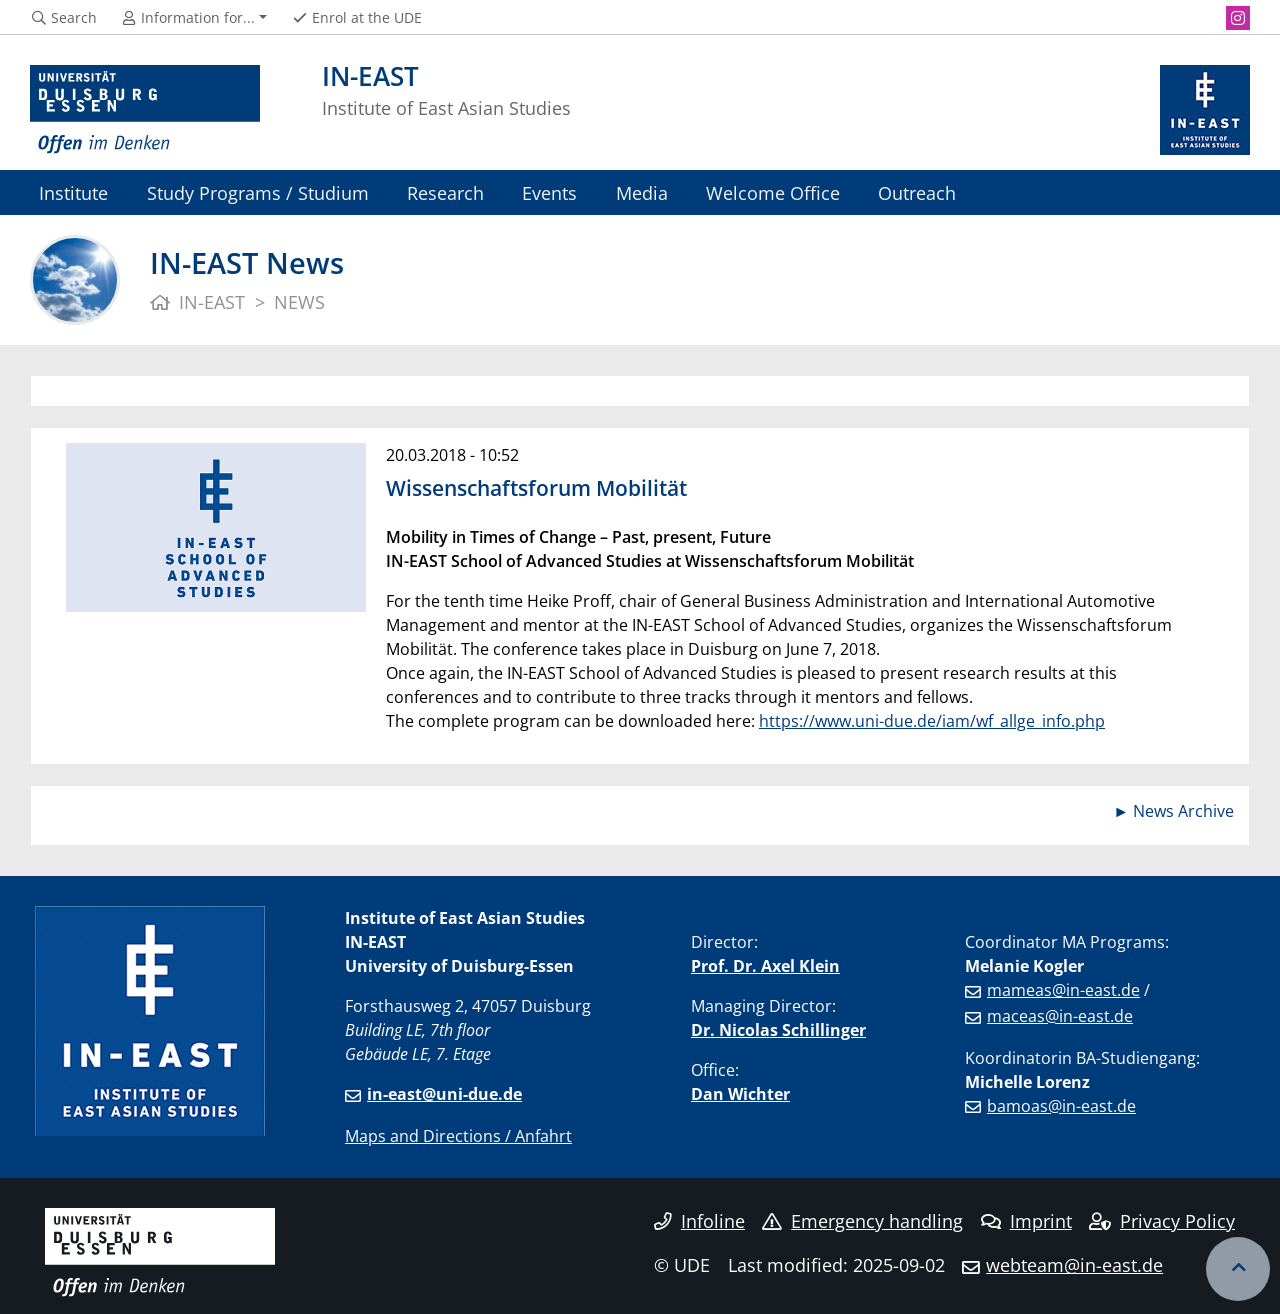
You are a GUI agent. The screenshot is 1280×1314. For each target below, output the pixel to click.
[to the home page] (145, 110)
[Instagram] (1238, 18)
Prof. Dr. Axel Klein (765, 966)
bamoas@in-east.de (1061, 1106)
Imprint (1026, 1221)
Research (445, 192)
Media (642, 192)
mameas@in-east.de (1063, 990)
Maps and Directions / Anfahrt (458, 1136)
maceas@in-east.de (1060, 1016)
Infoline (699, 1221)
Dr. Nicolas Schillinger (778, 1030)
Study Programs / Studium (258, 192)
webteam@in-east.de (1074, 1265)
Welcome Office (773, 192)
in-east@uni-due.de (444, 1094)
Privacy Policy (1162, 1221)
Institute (73, 192)
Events (549, 192)
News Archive (1183, 811)
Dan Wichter (740, 1094)
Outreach (917, 192)
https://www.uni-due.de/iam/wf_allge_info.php (932, 721)
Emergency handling (862, 1221)
